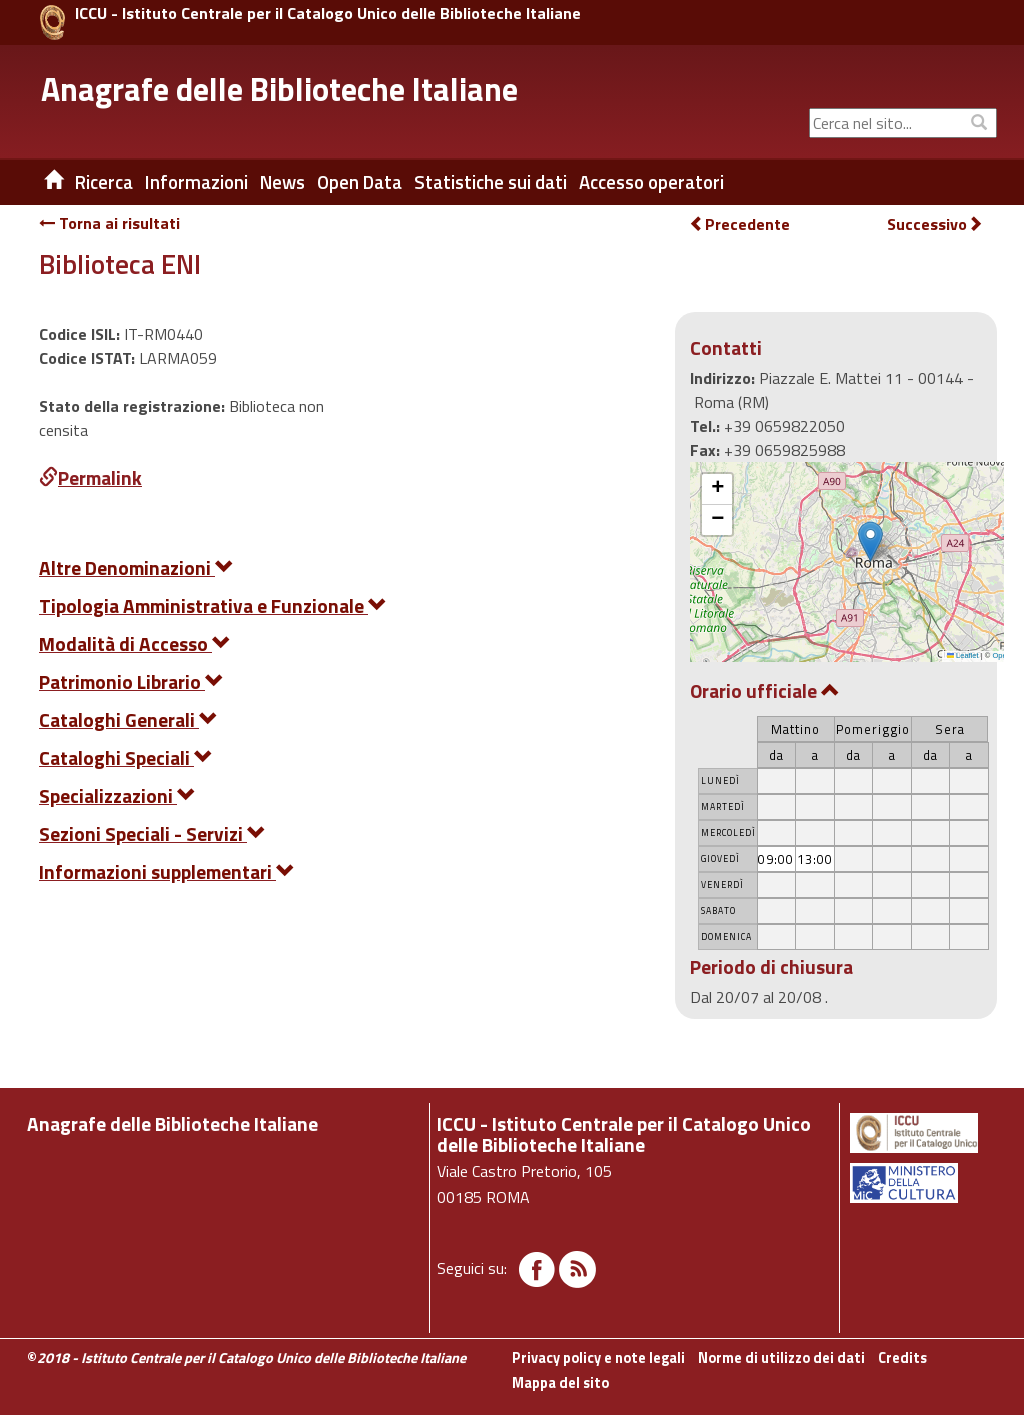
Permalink (90, 477)
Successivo (935, 224)
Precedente (739, 224)
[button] (870, 541)
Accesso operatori (651, 182)
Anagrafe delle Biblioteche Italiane (279, 89)
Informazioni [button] (196, 182)
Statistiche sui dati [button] (490, 182)
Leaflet (963, 655)
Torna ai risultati (109, 223)
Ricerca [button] (104, 182)
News (282, 182)
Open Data (359, 182)
